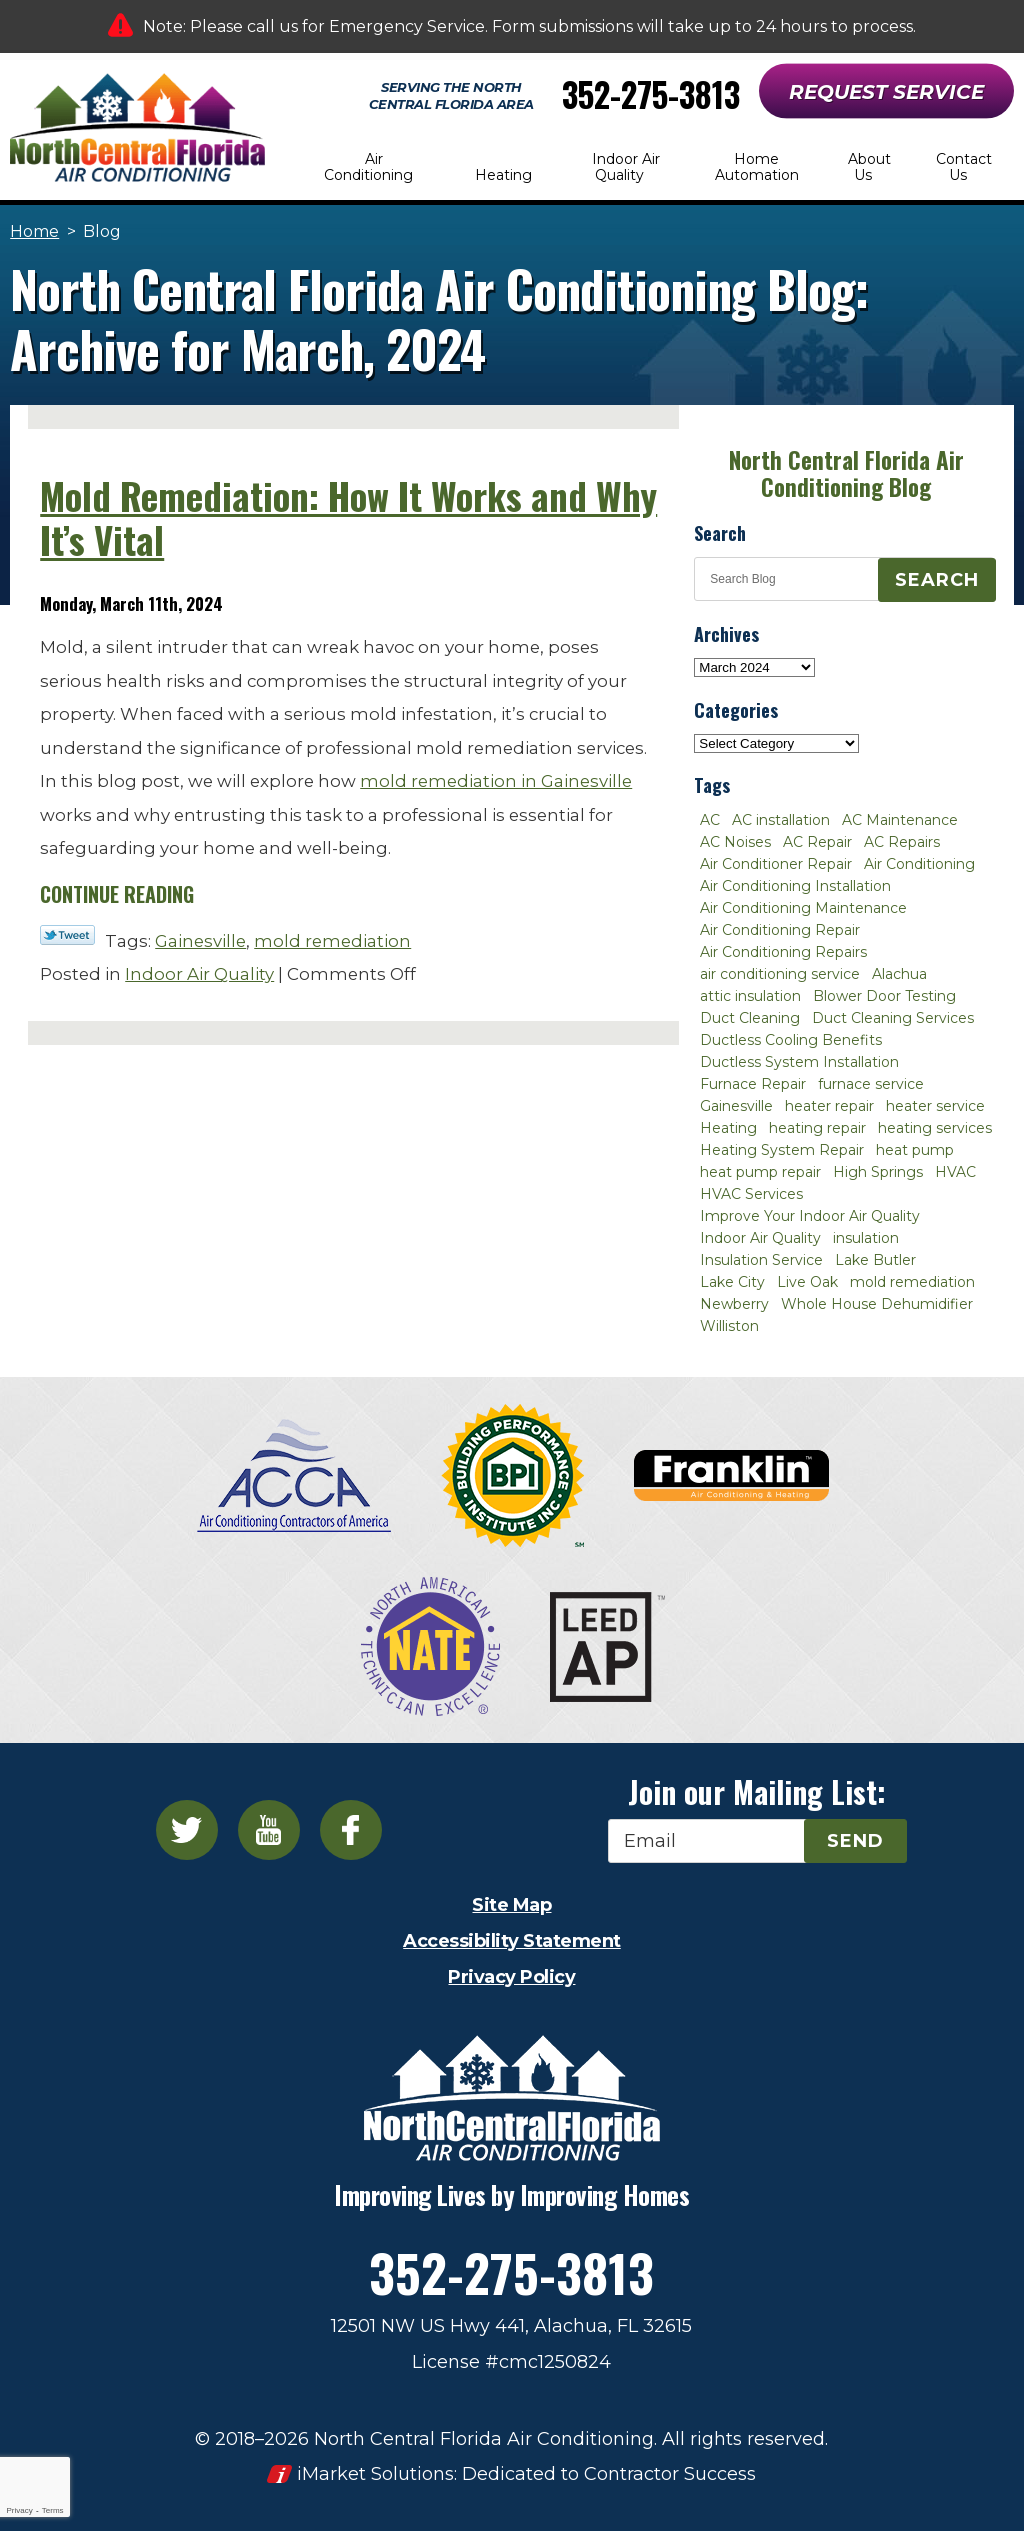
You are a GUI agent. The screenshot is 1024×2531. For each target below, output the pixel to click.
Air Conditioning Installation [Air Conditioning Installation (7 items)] (795, 886)
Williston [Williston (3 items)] (729, 1326)
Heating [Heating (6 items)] (728, 1128)
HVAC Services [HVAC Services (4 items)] (751, 1194)
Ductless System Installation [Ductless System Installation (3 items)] (799, 1062)
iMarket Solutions (375, 2474)
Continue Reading (117, 894)
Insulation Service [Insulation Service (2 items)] (761, 1260)
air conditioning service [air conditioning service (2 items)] (780, 974)
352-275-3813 (651, 94)
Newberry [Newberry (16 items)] (734, 1304)
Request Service (886, 92)
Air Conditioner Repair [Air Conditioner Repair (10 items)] (776, 864)
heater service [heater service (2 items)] (935, 1106)
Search (937, 580)
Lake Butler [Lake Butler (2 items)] (875, 1260)
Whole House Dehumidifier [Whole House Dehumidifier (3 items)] (877, 1304)
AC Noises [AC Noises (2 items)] (735, 842)
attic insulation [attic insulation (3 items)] (750, 996)
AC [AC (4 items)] (710, 820)
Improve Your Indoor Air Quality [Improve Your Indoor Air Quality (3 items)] (810, 1216)
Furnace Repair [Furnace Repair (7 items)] (753, 1084)
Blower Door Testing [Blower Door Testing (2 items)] (884, 996)
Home (34, 231)
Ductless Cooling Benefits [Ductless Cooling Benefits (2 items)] (791, 1040)
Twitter (187, 1830)
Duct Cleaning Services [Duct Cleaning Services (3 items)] (893, 1018)
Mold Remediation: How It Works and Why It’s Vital (348, 517)
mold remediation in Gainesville (496, 781)
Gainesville (200, 941)
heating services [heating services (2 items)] (935, 1128)
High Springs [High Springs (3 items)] (878, 1172)
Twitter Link (67, 935)
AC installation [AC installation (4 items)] (781, 820)
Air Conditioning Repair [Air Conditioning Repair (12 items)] (780, 930)
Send (855, 1841)
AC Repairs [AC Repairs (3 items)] (902, 842)
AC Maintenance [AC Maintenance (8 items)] (900, 820)
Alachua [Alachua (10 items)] (899, 974)
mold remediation (332, 941)
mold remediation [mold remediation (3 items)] (912, 1282)
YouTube (269, 1830)
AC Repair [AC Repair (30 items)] (817, 842)
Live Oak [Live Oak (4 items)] (807, 1282)
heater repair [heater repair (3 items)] (829, 1106)
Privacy (19, 2510)
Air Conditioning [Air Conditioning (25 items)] (919, 864)
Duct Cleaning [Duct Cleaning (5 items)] (750, 1018)
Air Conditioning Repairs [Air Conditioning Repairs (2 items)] (783, 952)
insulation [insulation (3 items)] (866, 1238)
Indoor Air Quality (199, 974)
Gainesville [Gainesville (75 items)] (736, 1106)
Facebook (351, 1830)
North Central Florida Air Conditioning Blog (846, 473)
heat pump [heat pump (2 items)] (915, 1150)
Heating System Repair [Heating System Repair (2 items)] (782, 1150)
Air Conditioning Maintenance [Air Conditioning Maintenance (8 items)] (803, 908)
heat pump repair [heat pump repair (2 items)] (760, 1172)
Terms (53, 2510)
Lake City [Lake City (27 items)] (732, 1282)
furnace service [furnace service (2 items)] (871, 1084)
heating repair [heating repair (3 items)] (817, 1128)
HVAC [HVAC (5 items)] (955, 1172)
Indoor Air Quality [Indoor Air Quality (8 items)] (760, 1238)
